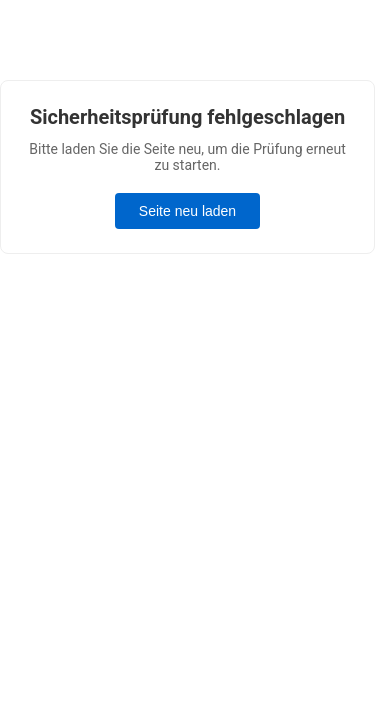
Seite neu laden (187, 211)
